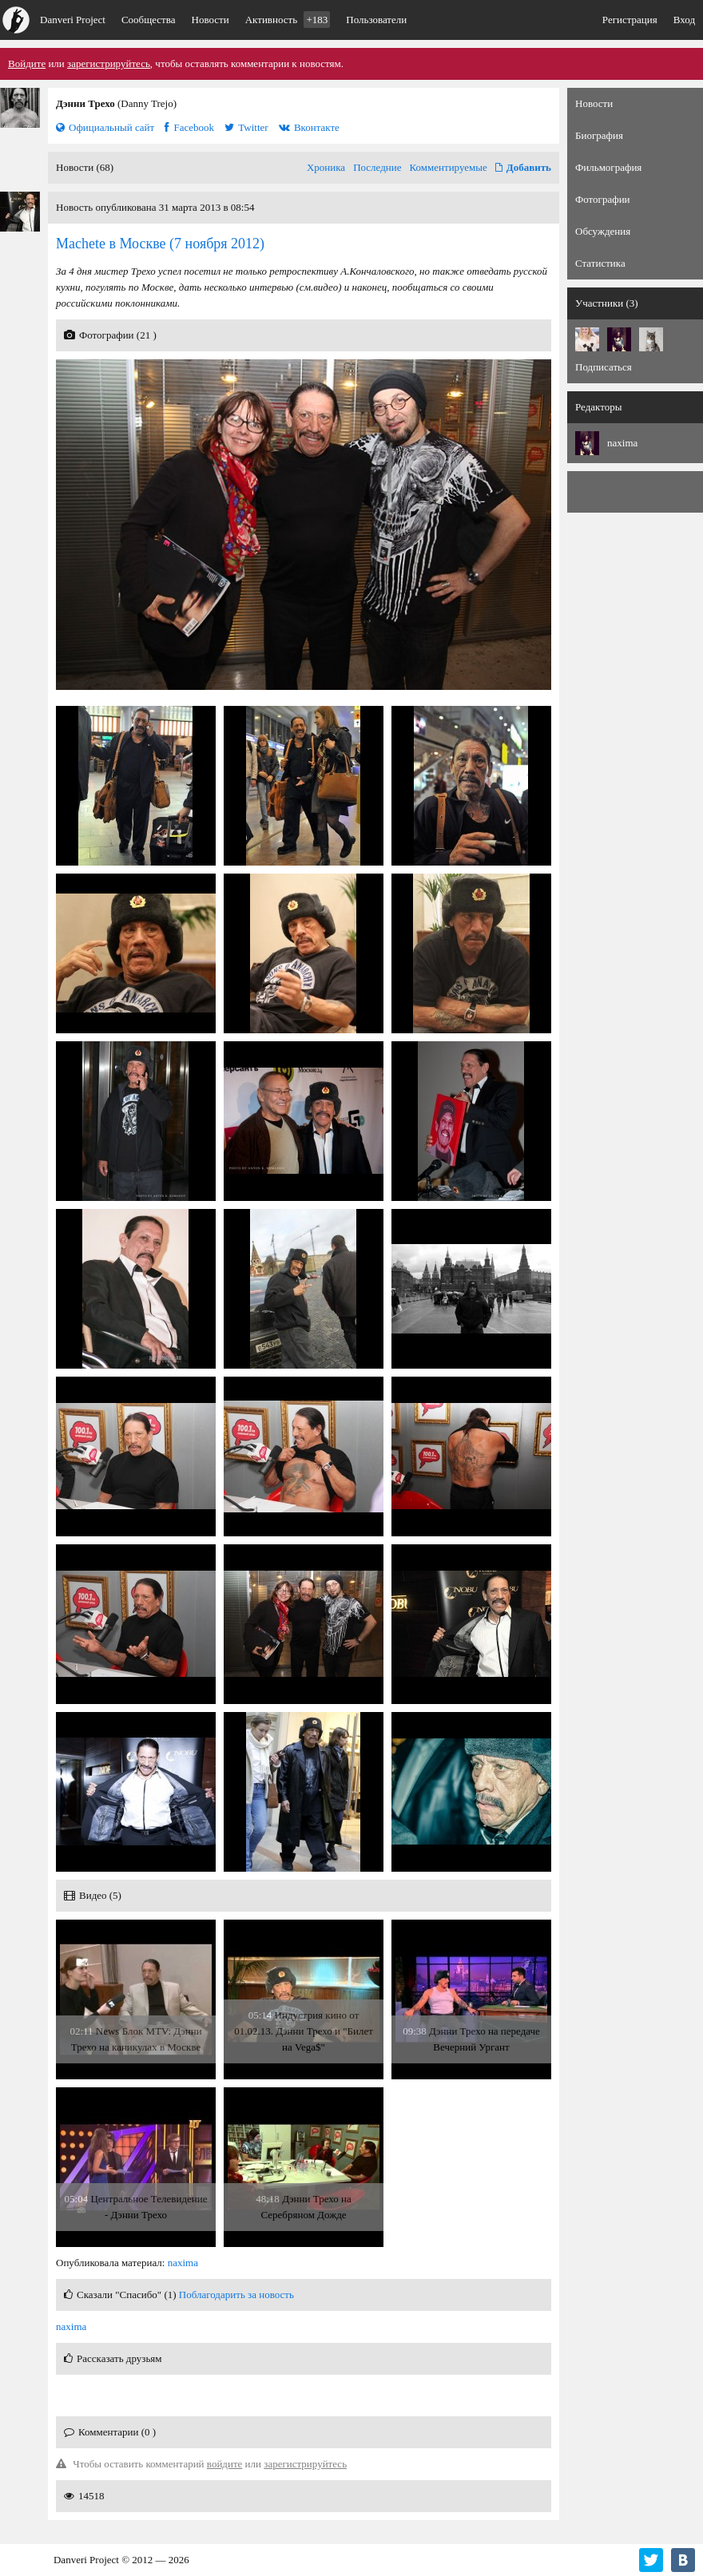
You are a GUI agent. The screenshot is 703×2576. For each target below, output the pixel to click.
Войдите (27, 63)
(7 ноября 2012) (160, 244)
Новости (210, 20)
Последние (377, 167)
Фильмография (608, 167)
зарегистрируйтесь (108, 63)
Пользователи (376, 20)
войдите (225, 2464)
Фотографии (602, 199)
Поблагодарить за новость (236, 2295)
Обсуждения (602, 231)
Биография (599, 135)
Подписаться (603, 367)
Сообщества (148, 20)
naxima (183, 2263)
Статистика (600, 263)
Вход (684, 20)
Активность (288, 19)
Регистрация (629, 20)
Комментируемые (448, 167)
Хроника (326, 167)
